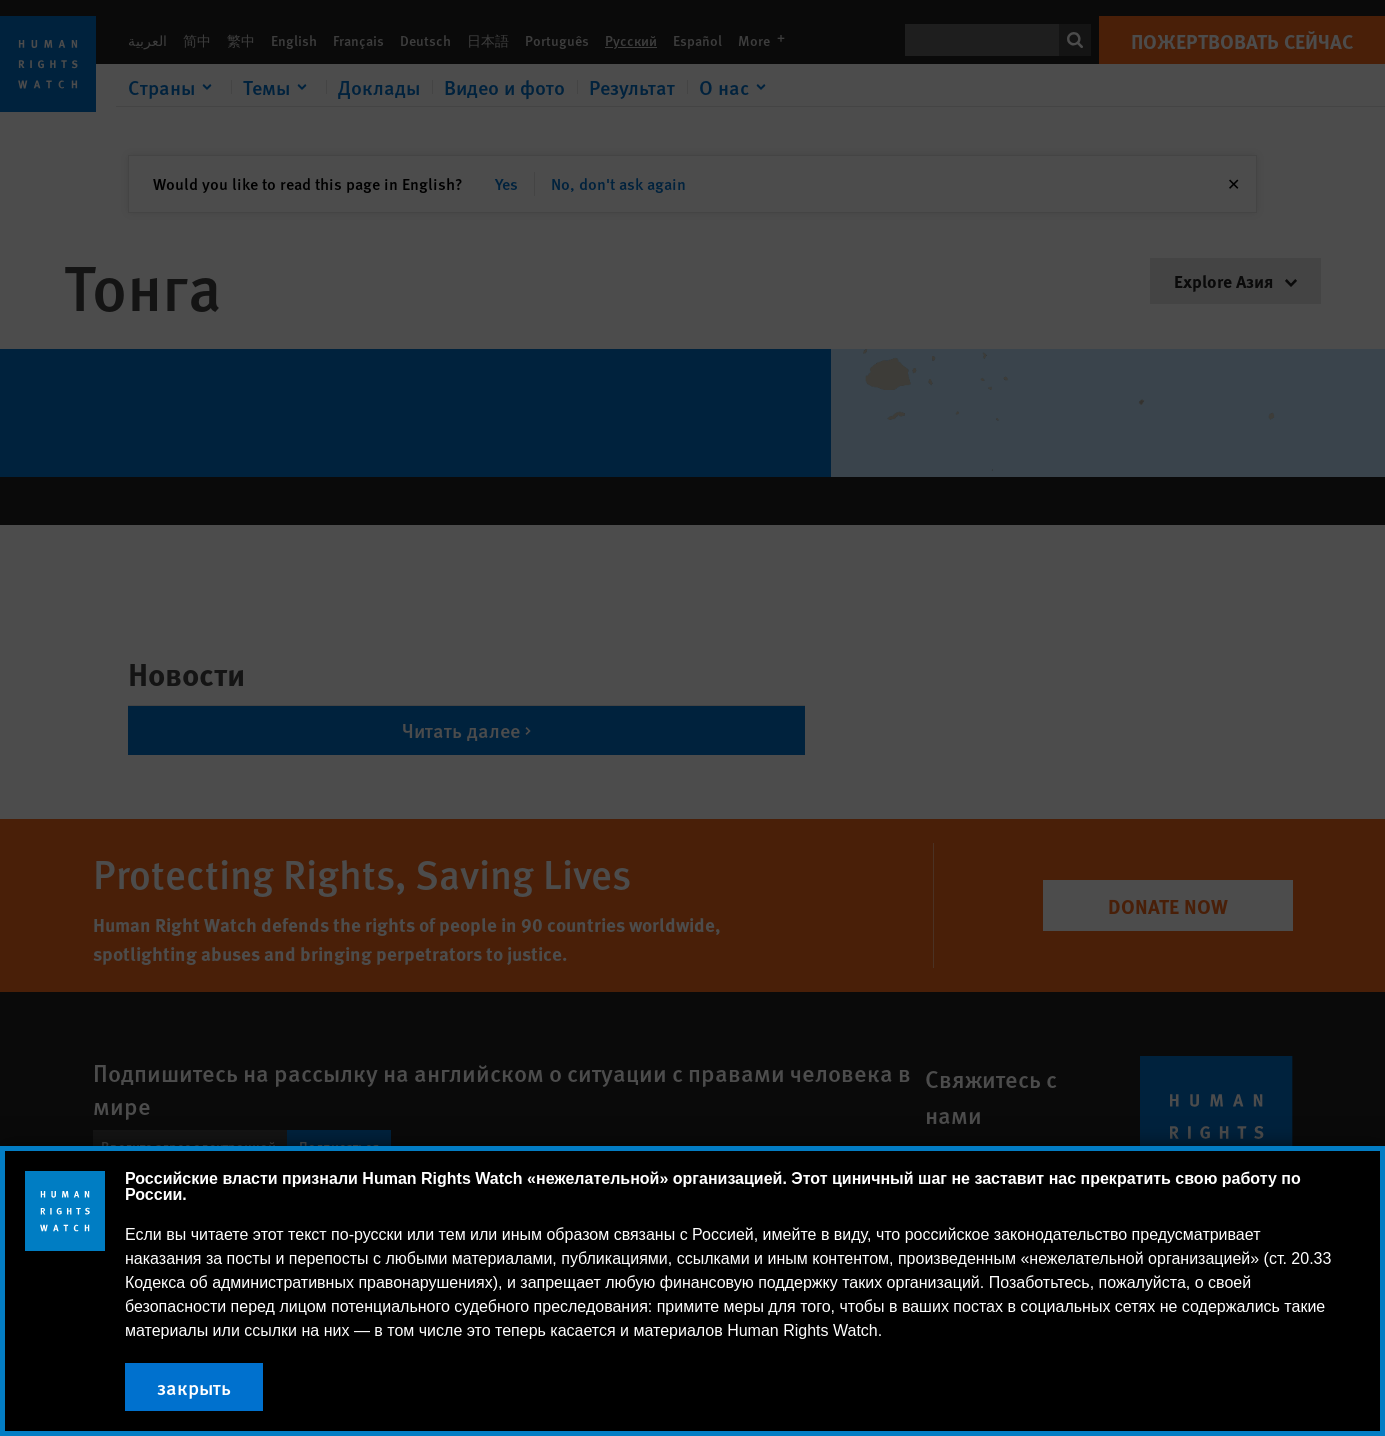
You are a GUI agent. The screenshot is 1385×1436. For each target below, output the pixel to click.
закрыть (194, 1387)
